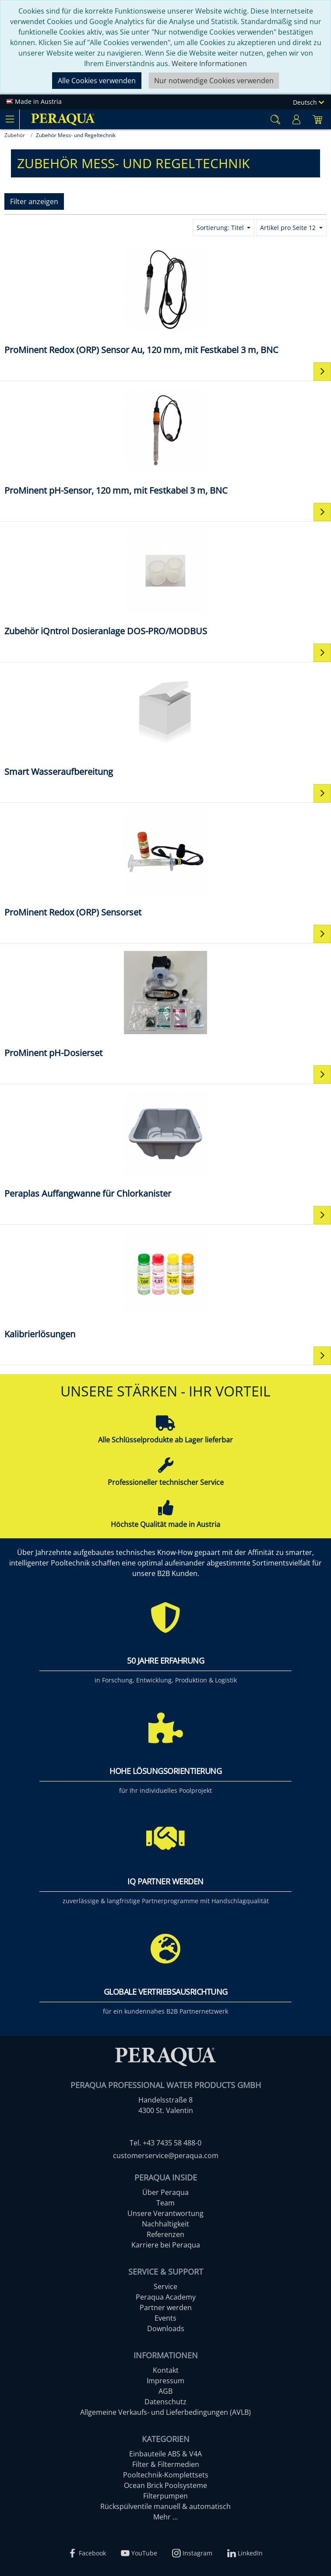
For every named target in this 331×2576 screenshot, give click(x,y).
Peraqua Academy (166, 2297)
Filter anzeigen (34, 201)
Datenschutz (165, 2401)
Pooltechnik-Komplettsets (165, 2475)
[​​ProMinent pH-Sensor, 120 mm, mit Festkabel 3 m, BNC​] (165, 441)
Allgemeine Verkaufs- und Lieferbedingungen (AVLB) (165, 2412)
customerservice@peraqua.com (165, 2155)
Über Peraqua (165, 2192)
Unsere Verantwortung (165, 2213)
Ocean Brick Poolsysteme (165, 2485)
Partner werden (166, 2307)
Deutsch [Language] (308, 102)
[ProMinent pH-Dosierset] (165, 1004)
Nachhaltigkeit (165, 2224)
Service (165, 2286)
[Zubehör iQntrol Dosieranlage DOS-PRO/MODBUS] (165, 582)
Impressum (165, 2380)
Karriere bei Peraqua (165, 2245)
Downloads (165, 2328)
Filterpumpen (165, 2496)
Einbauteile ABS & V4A (165, 2454)
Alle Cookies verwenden (97, 80)
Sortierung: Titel (221, 227)
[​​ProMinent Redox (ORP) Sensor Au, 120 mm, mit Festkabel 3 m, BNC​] (165, 301)
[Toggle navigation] (9, 119)
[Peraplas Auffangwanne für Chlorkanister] (165, 1144)
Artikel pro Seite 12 (288, 227)
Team (165, 2203)
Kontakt (166, 2370)
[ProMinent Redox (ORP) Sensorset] (165, 863)
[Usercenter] (296, 119)
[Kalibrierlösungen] (165, 1285)
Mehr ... (165, 2517)
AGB (165, 2391)
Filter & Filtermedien (165, 2464)
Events (165, 2318)
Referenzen (165, 2234)
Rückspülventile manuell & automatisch (165, 2506)
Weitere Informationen (209, 63)
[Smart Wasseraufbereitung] (165, 722)
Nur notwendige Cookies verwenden (214, 80)
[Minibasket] (317, 119)
